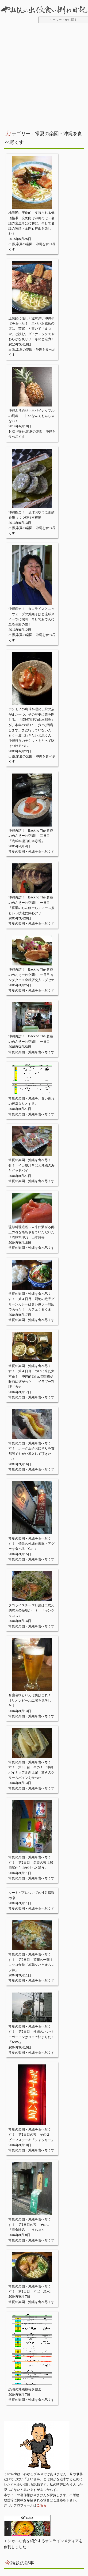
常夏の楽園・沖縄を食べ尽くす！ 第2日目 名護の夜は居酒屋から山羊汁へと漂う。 (30, 1862)
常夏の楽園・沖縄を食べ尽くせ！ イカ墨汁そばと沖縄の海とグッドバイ (31, 1165)
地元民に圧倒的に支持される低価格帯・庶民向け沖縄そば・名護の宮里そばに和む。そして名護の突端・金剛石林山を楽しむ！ (31, 223)
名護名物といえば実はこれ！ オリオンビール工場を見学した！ (31, 1700)
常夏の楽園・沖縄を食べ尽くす (31, 851)
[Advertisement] (44, 78)
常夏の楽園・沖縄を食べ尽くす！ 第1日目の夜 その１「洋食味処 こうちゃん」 (29, 2224)
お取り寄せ (16, 431)
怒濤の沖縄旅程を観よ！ (26, 2389)
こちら (41, 2505)
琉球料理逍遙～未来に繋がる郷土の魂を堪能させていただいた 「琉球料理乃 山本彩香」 (33, 1232)
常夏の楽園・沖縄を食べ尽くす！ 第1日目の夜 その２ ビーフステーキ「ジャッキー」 (31, 2134)
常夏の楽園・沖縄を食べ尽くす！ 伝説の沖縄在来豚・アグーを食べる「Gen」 (31, 1544)
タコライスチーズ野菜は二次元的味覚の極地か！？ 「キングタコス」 (31, 1610)
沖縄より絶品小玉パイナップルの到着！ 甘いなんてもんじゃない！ (31, 416)
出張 (11, 244)
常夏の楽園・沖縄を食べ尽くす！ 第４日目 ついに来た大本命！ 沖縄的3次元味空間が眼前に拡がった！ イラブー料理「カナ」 (31, 1376)
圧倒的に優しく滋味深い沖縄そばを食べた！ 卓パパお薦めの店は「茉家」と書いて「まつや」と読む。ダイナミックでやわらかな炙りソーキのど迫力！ (31, 328)
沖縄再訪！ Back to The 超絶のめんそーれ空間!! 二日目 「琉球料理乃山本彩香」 (30, 836)
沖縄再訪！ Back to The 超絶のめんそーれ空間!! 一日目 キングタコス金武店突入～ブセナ (31, 975)
